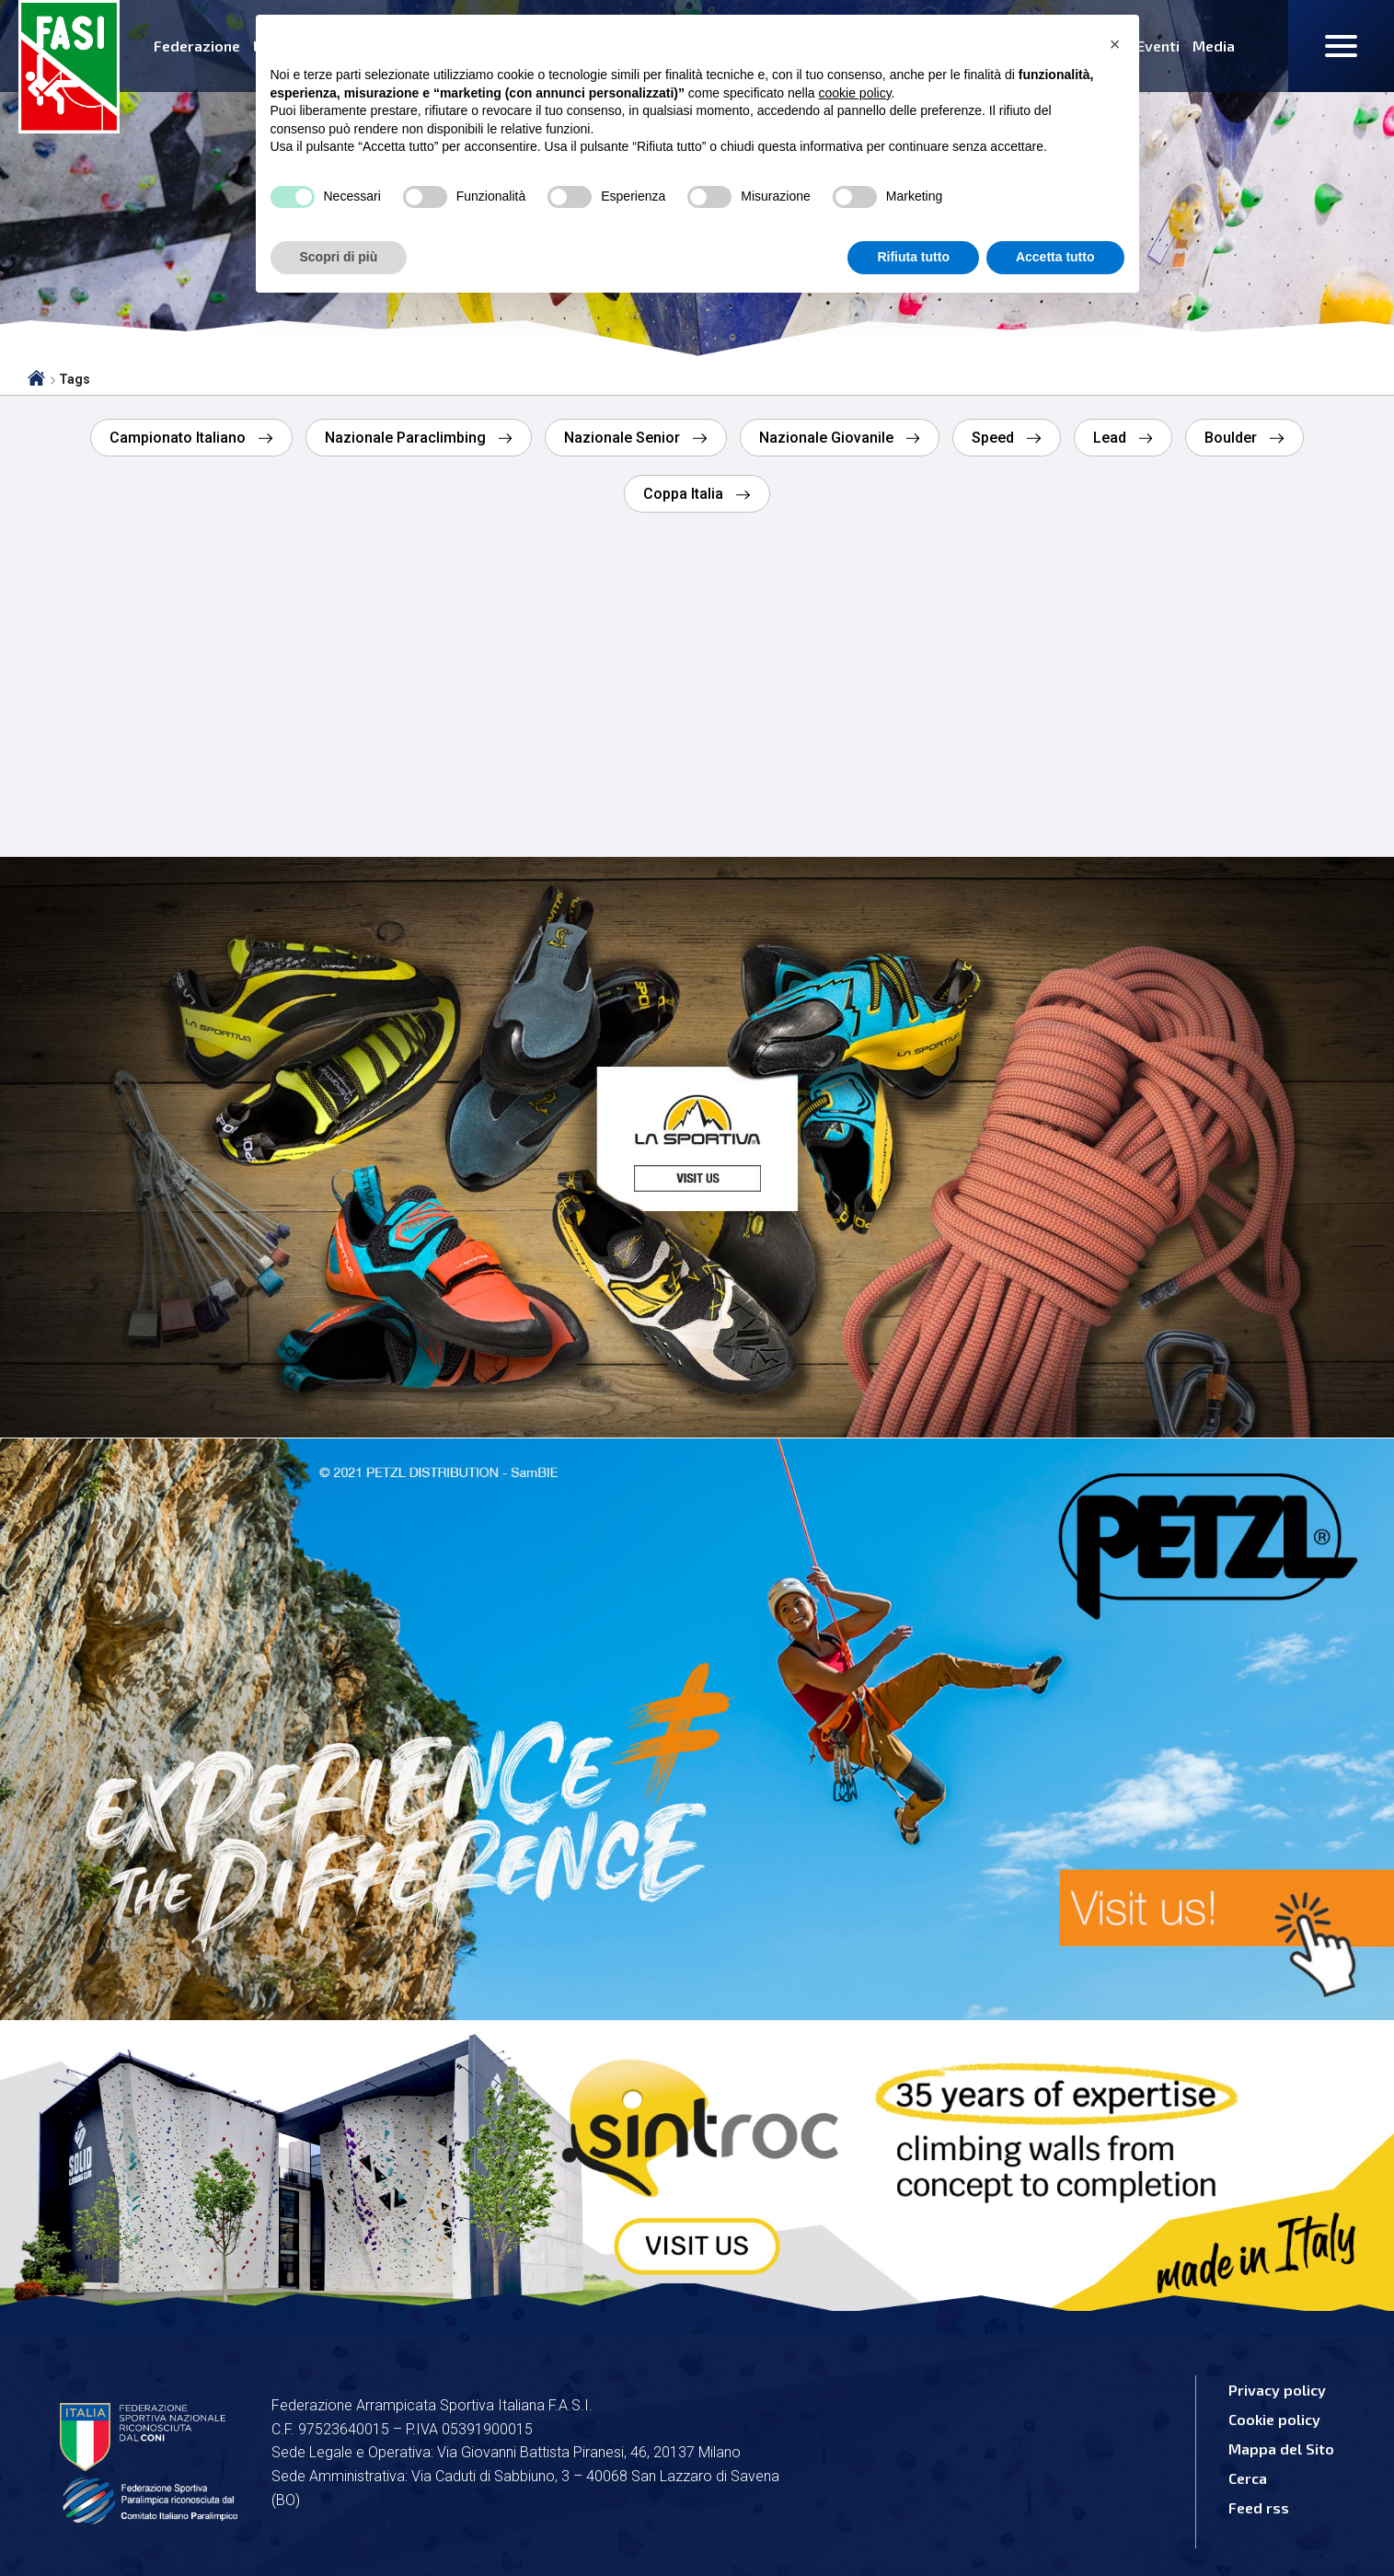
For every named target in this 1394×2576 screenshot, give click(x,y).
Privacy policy (1277, 2389)
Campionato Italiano (179, 437)
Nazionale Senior (624, 437)
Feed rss (1258, 2507)
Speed (995, 437)
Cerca (1247, 2478)
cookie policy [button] (854, 93)
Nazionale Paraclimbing (407, 437)
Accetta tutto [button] (1055, 256)
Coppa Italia (685, 493)
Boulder (1232, 437)
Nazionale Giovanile (828, 437)
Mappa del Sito (1281, 2448)
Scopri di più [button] (339, 256)
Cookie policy (1274, 2419)
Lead (1111, 437)
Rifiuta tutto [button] (913, 256)
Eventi (1158, 45)
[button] (1115, 44)
